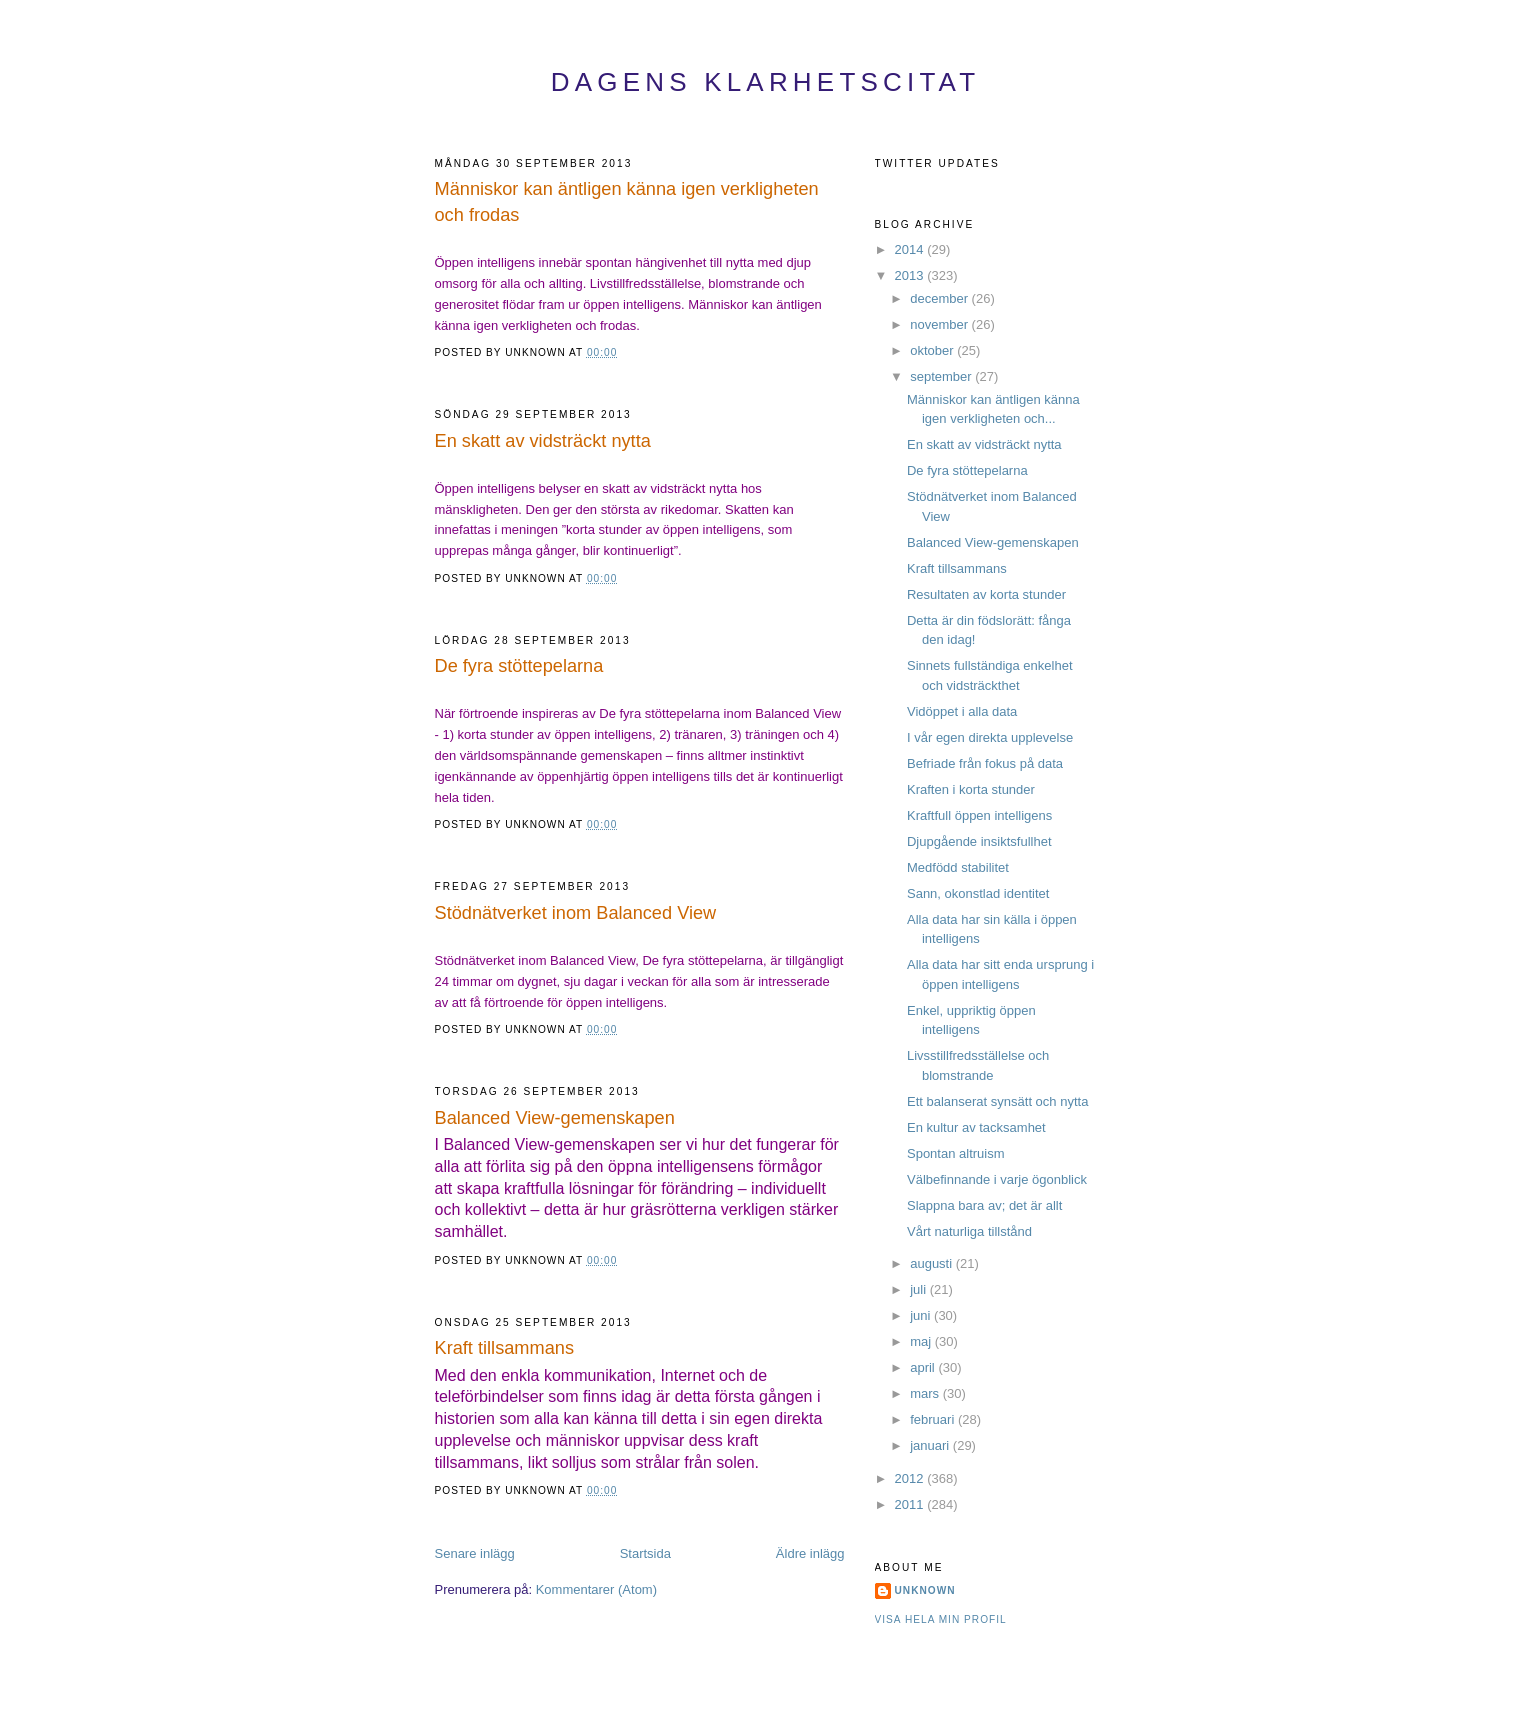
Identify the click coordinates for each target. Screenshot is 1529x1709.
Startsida (645, 1553)
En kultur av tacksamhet (976, 1127)
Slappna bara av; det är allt (984, 1205)
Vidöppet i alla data (962, 711)
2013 (911, 275)
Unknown (925, 1590)
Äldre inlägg (810, 1553)
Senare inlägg (475, 1553)
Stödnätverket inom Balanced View (576, 913)
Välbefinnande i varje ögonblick (997, 1179)
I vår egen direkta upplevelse (990, 737)
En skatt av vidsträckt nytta (543, 441)
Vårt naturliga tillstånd (969, 1231)
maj (922, 1341)
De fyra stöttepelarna (519, 666)
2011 (911, 1504)
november (940, 324)
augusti (933, 1263)
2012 (911, 1478)
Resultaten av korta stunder (986, 594)
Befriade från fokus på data (985, 763)
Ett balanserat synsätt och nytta (997, 1101)
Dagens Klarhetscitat (766, 82)
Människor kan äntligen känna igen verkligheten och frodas (627, 201)
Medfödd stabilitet (958, 867)
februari (934, 1419)
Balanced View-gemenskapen (555, 1118)
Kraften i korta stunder (971, 789)
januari (931, 1445)
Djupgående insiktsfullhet (979, 841)
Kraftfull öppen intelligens (979, 815)
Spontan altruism (956, 1153)
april (924, 1367)
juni (922, 1315)
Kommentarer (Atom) (596, 1589)
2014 (911, 249)
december (940, 298)
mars (926, 1393)
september (942, 376)
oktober (933, 350)
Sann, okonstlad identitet (978, 893)
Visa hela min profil (941, 1619)
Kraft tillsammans (504, 1348)
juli (920, 1289)
